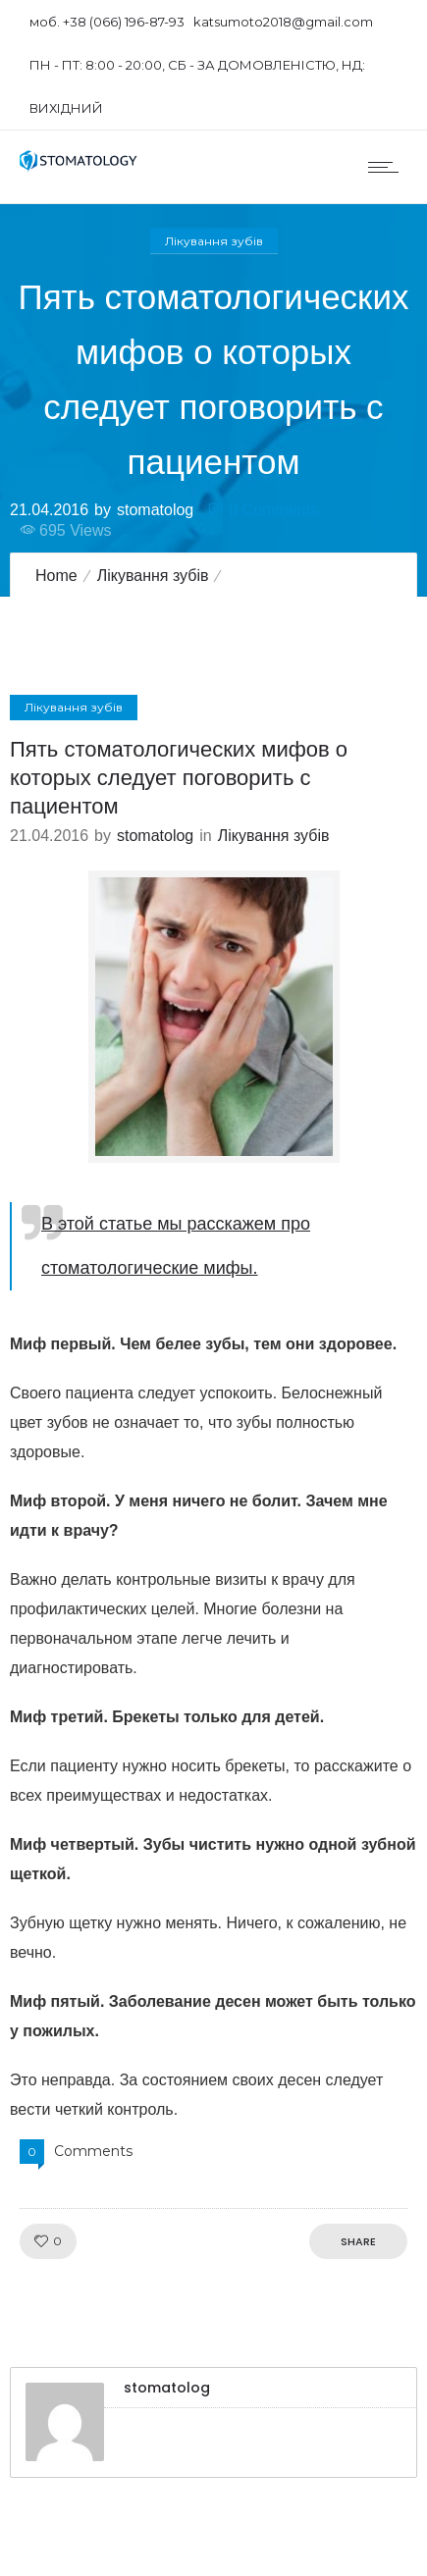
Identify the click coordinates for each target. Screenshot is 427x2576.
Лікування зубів (153, 575)
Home (56, 575)
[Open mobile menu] (387, 166)
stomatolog (155, 508)
